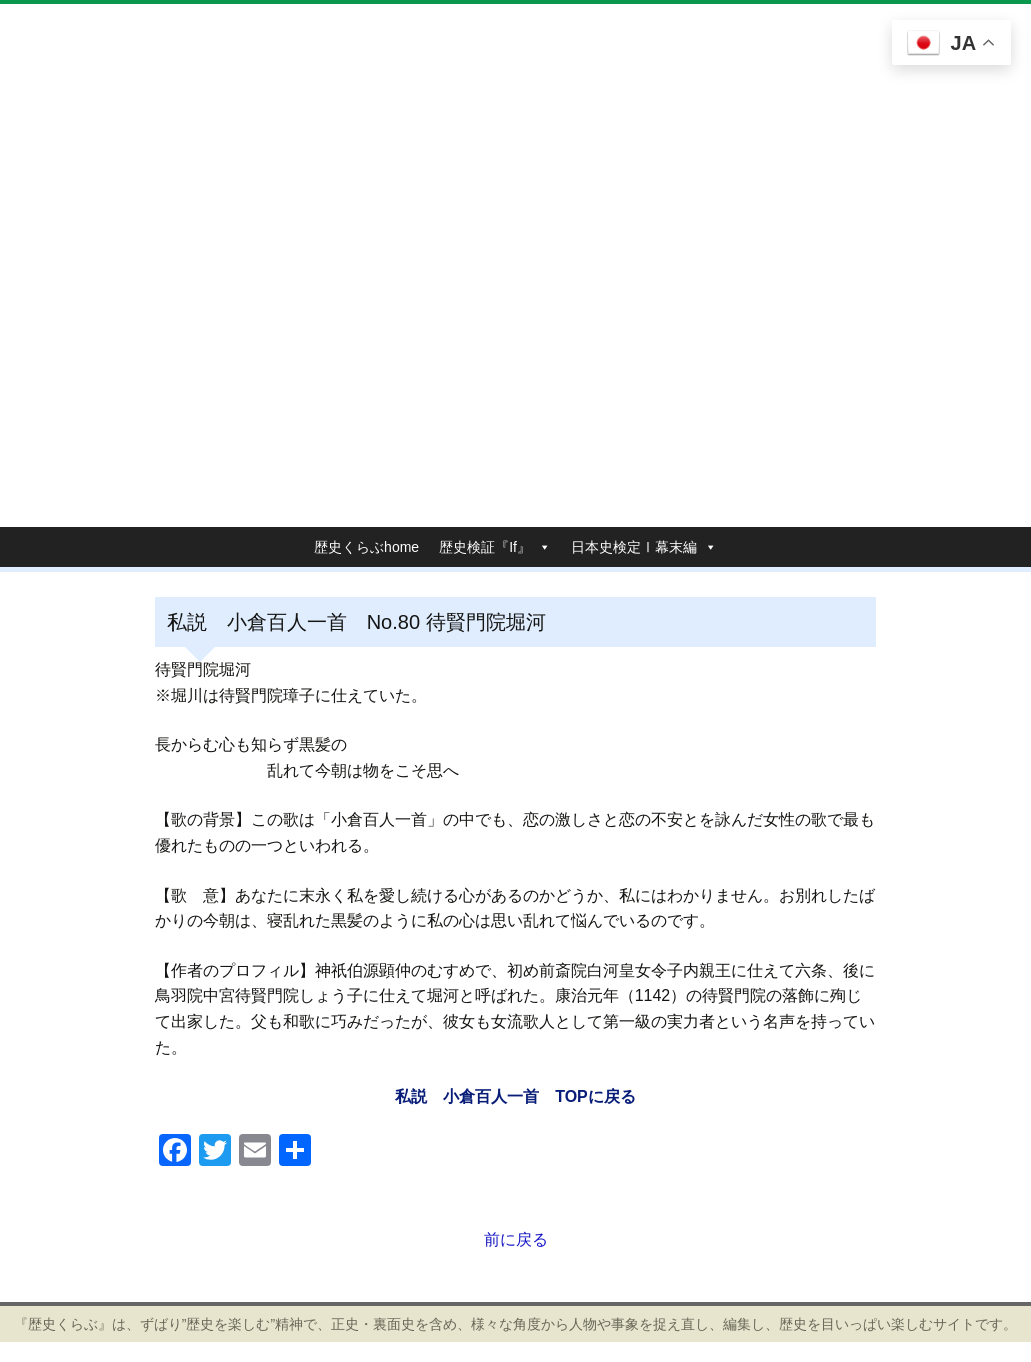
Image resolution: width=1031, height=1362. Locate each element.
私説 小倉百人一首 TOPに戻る (515, 1096)
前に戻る (516, 1239)
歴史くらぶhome (366, 547)
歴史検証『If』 (485, 547)
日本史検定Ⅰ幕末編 (634, 547)
